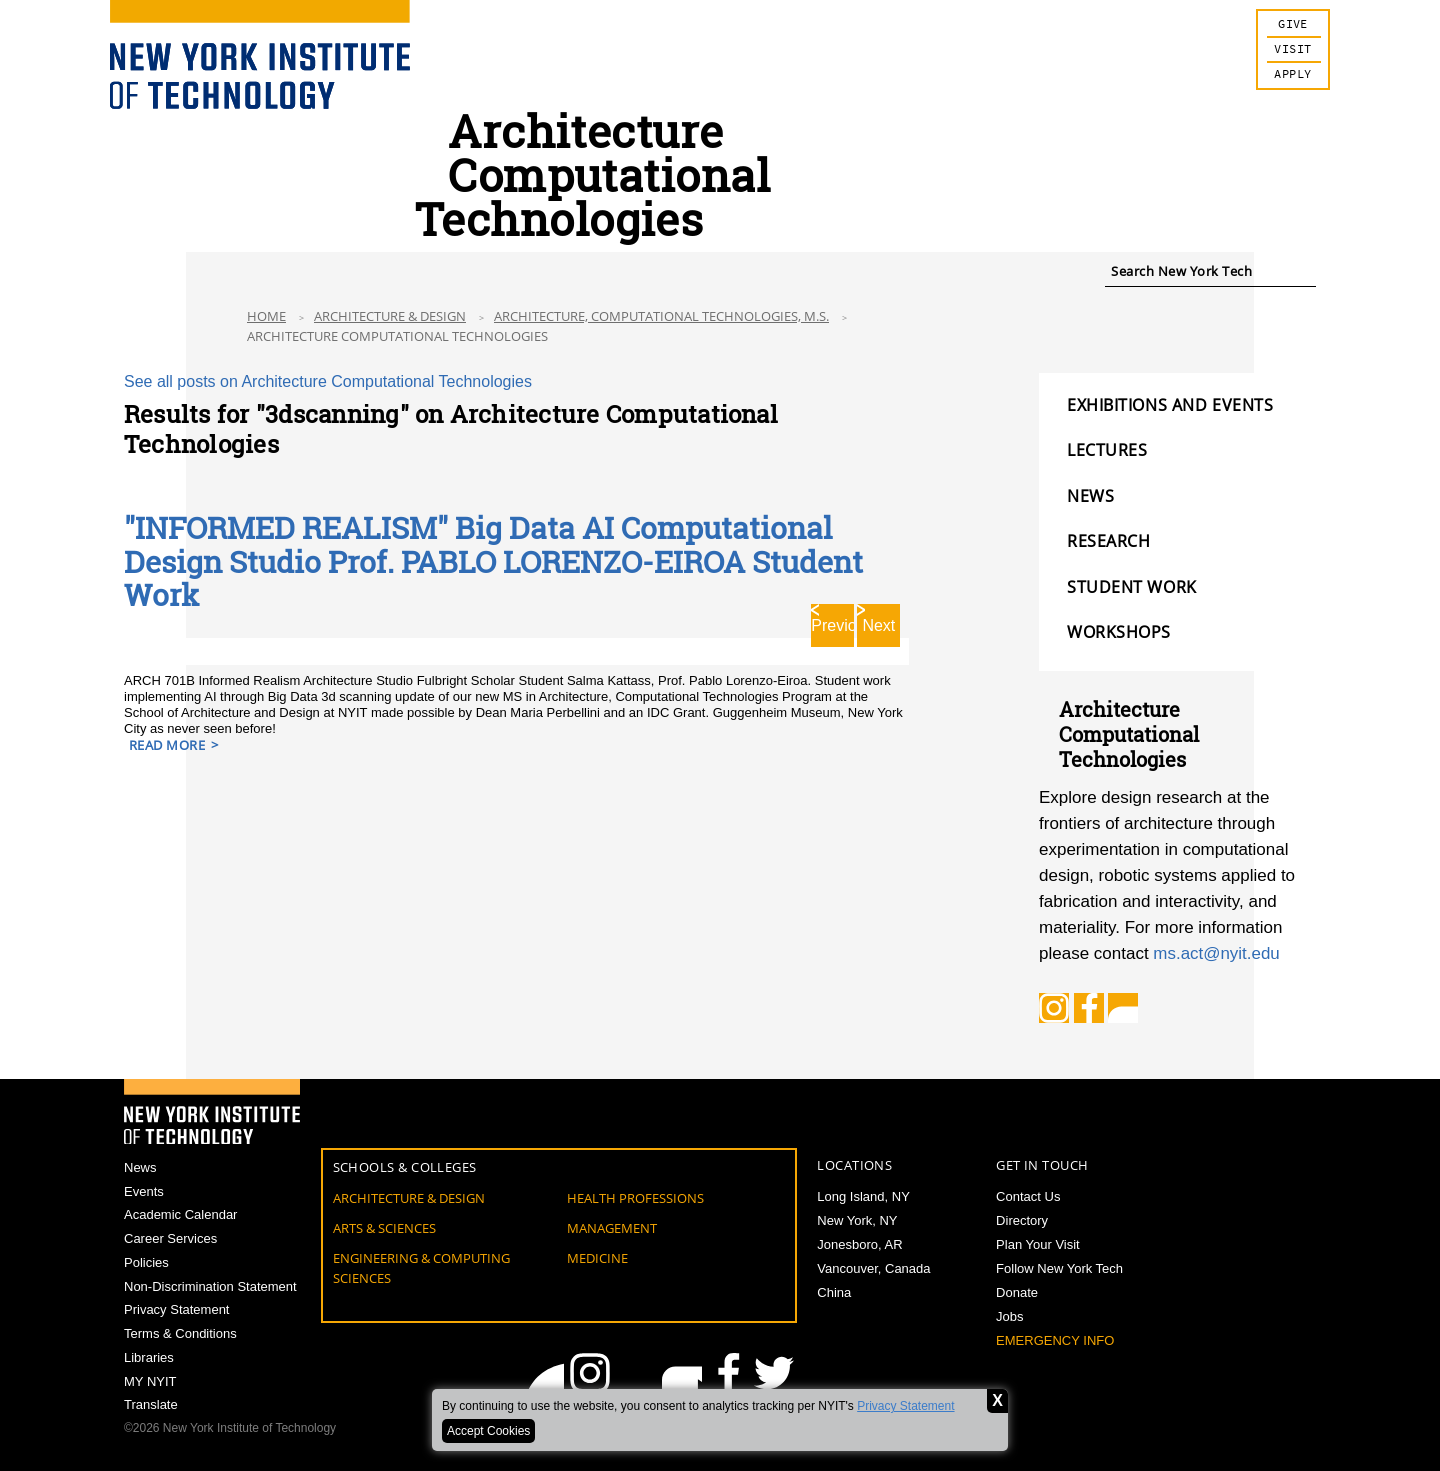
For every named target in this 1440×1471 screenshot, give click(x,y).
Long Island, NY (863, 1196)
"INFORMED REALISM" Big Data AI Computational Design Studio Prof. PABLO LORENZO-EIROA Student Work (493, 560)
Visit (1292, 49)
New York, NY (857, 1220)
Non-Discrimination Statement (210, 1286)
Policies (146, 1262)
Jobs (1009, 1316)
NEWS (1090, 496)
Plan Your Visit (1038, 1244)
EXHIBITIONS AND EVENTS (1170, 405)
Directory (1022, 1220)
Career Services (170, 1239)
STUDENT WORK (1132, 587)
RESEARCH (1108, 541)
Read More (167, 743)
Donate (1017, 1292)
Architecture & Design (390, 316)
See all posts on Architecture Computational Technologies (328, 381)
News (140, 1167)
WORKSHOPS (1119, 632)
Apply (1292, 74)
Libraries (149, 1358)
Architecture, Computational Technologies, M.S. (661, 316)
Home (266, 316)
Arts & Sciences (384, 1228)
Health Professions (635, 1198)
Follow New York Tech (1059, 1268)
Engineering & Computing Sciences (421, 1268)
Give (1293, 24)
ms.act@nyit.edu (1216, 953)
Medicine (597, 1258)
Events (144, 1191)
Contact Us (1028, 1196)
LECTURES (1107, 450)
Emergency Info (1055, 1340)
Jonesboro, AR (859, 1244)
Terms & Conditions (180, 1334)
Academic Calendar (180, 1215)
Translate (151, 1406)
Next (878, 623)
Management (612, 1228)
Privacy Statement (905, 1406)
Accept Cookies (488, 1431)
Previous (832, 623)
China (834, 1292)
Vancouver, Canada (873, 1268)
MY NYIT (150, 1382)
